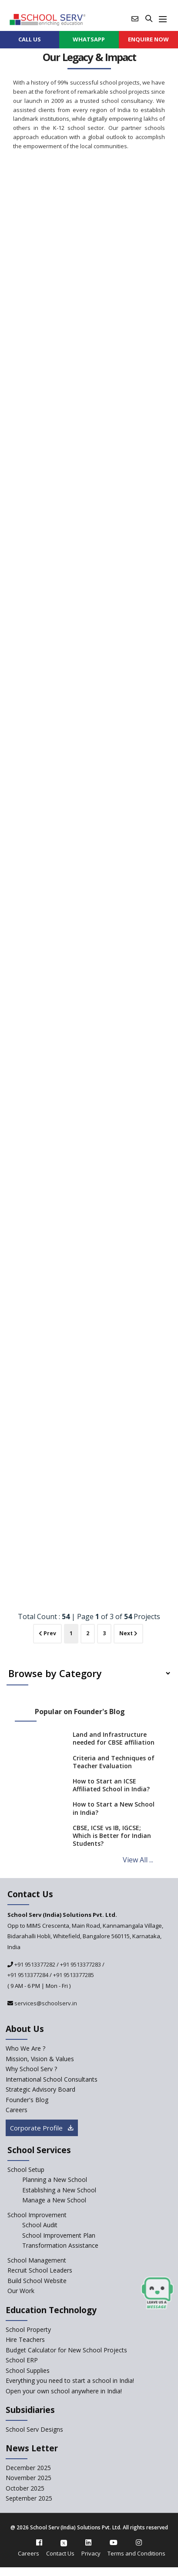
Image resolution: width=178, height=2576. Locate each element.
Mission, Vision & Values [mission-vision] (40, 2059)
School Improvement (37, 2215)
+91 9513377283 (80, 1964)
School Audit (39, 2225)
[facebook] (39, 2542)
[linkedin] (88, 2542)
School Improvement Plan (58, 2235)
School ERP (22, 2360)
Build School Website (37, 2281)
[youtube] (114, 2542)
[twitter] (63, 2542)
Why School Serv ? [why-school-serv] (31, 2069)
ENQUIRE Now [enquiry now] (148, 39)
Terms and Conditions (136, 2553)
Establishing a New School (59, 2190)
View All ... (138, 1860)
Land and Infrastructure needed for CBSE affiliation (113, 1738)
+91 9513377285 (73, 1975)
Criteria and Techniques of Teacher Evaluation (113, 1762)
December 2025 (28, 2468)
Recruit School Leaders (39, 2270)
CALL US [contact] (29, 39)
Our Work (20, 2291)
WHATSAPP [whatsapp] (89, 39)
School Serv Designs (34, 2429)
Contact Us (60, 2553)
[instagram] (139, 2542)
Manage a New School (54, 2200)
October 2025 (25, 2488)
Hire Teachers (25, 2339)
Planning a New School (54, 2179)
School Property (28, 2329)
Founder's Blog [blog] (27, 2100)
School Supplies (28, 2370)
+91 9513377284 (27, 1975)
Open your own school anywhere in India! (64, 2391)
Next (128, 1633)
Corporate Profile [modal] (42, 2127)
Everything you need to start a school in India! (70, 2380)
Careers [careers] (16, 2110)
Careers (28, 2553)
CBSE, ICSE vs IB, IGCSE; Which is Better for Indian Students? (112, 1836)
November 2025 (28, 2478)
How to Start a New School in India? (113, 1808)
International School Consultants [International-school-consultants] (51, 2079)
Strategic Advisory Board (40, 2089)
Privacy (91, 2553)
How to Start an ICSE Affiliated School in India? (111, 1785)
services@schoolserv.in (45, 2003)
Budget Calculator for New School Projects (66, 2350)
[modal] (157, 2293)
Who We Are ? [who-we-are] (25, 2048)
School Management (36, 2260)
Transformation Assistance (60, 2245)
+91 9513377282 (34, 1964)
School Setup (25, 2169)
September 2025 (29, 2498)
